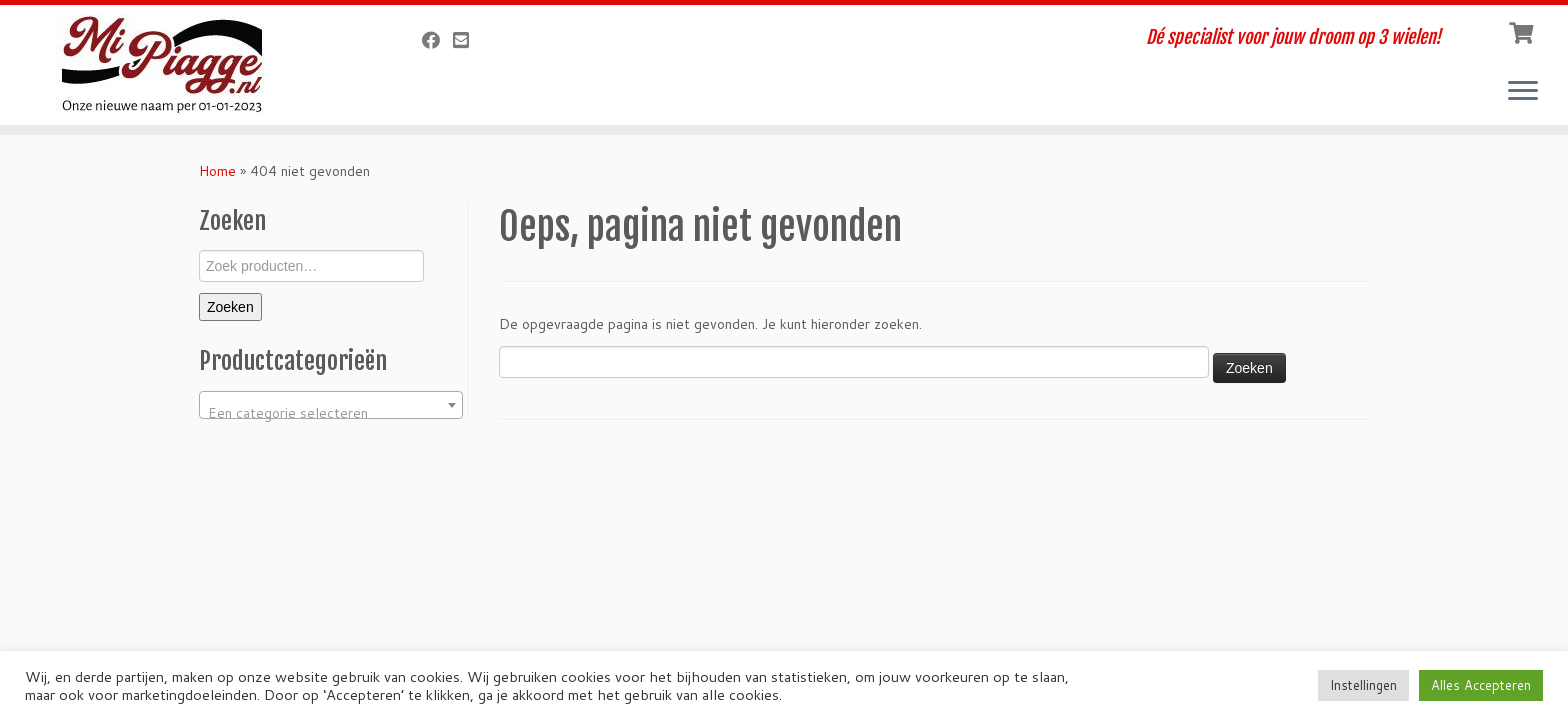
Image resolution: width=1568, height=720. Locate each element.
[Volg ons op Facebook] (437, 40)
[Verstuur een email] (467, 40)
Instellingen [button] (1363, 685)
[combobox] (331, 405)
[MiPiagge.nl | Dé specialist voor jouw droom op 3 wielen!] (181, 65)
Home (217, 171)
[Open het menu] (1523, 92)
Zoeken (230, 307)
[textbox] (331, 413)
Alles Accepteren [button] (1481, 685)
